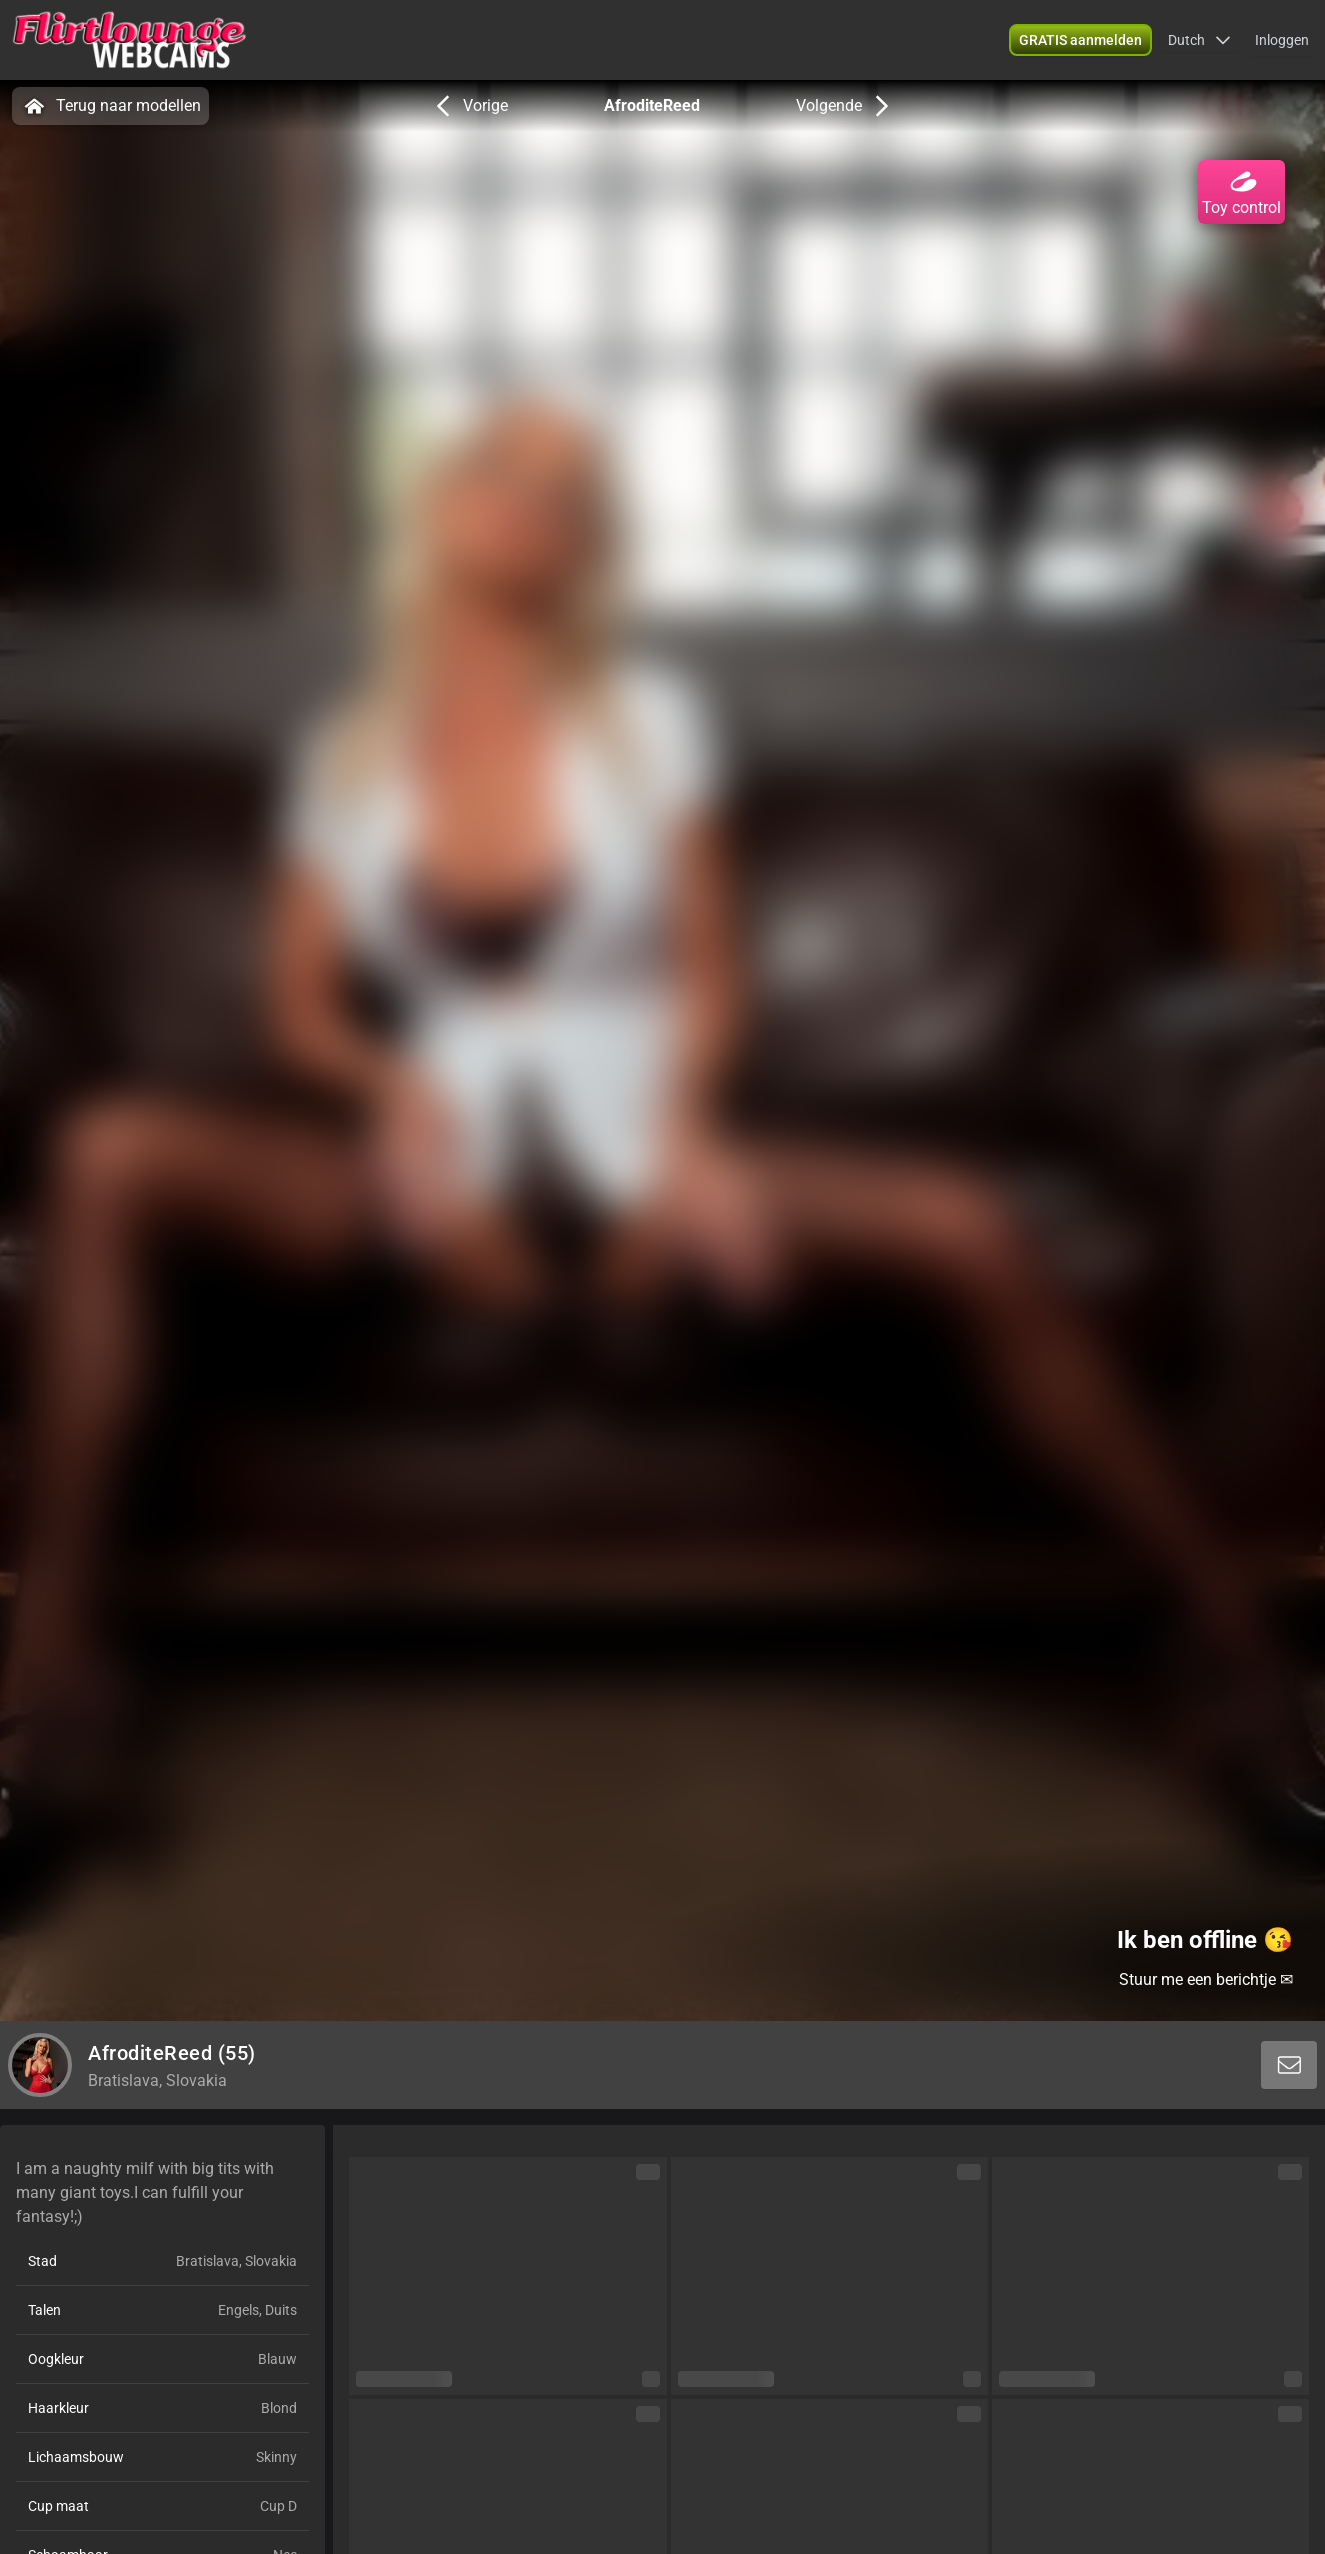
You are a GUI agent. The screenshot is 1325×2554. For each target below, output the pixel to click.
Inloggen (1282, 40)
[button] (1199, 40)
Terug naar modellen (110, 106)
